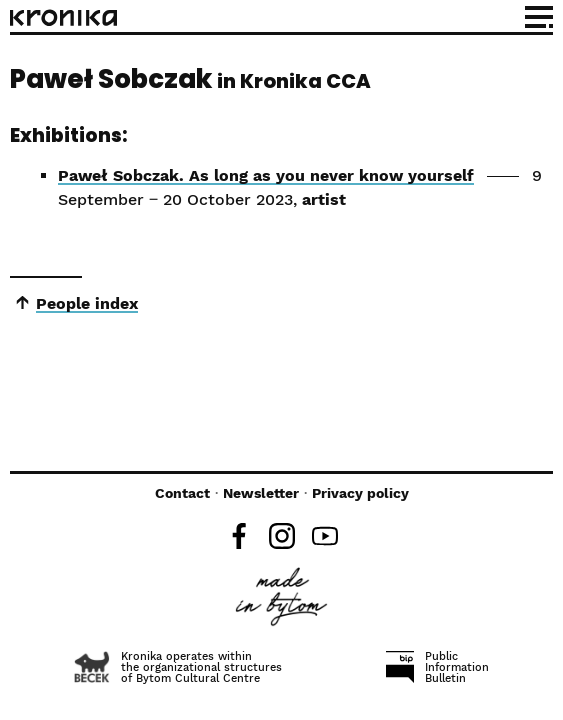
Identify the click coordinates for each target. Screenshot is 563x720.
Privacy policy (360, 493)
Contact (182, 493)
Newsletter (261, 493)
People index (87, 303)
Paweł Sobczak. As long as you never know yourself (266, 175)
